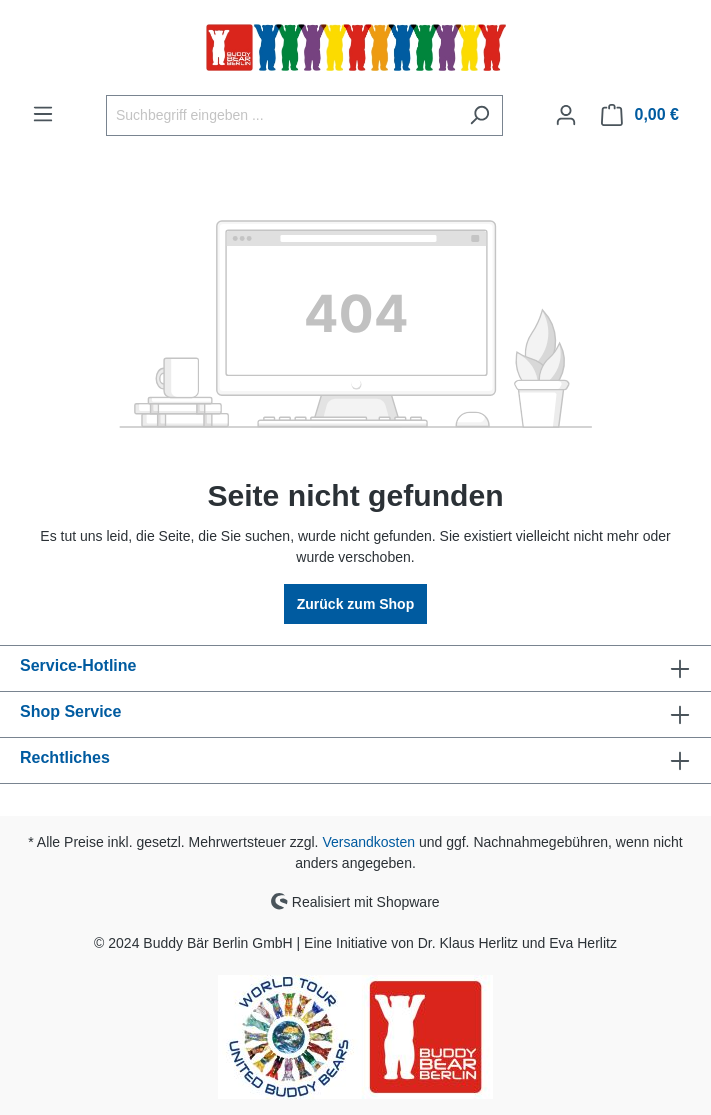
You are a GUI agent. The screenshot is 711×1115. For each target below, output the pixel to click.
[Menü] (43, 114)
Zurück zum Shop (355, 604)
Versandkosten (368, 842)
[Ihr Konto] (566, 115)
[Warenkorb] (640, 115)
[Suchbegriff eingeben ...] (281, 115)
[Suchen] (479, 115)
